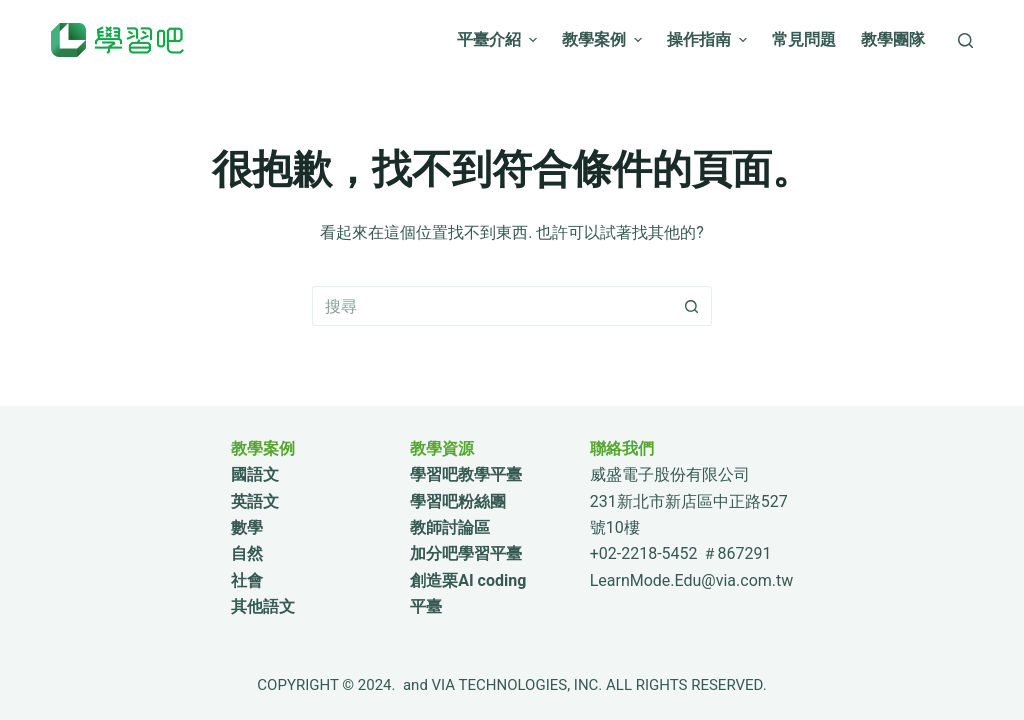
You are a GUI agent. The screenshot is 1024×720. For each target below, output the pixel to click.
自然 (247, 553)
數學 (247, 527)
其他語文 (263, 606)
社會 (247, 580)
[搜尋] (965, 40)
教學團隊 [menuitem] (893, 39)
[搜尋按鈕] (692, 306)
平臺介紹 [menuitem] (499, 39)
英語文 (255, 501)
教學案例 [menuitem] (604, 39)
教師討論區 (450, 527)
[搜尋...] (492, 306)
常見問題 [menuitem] (804, 39)
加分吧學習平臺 (466, 553)
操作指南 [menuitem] (709, 39)
